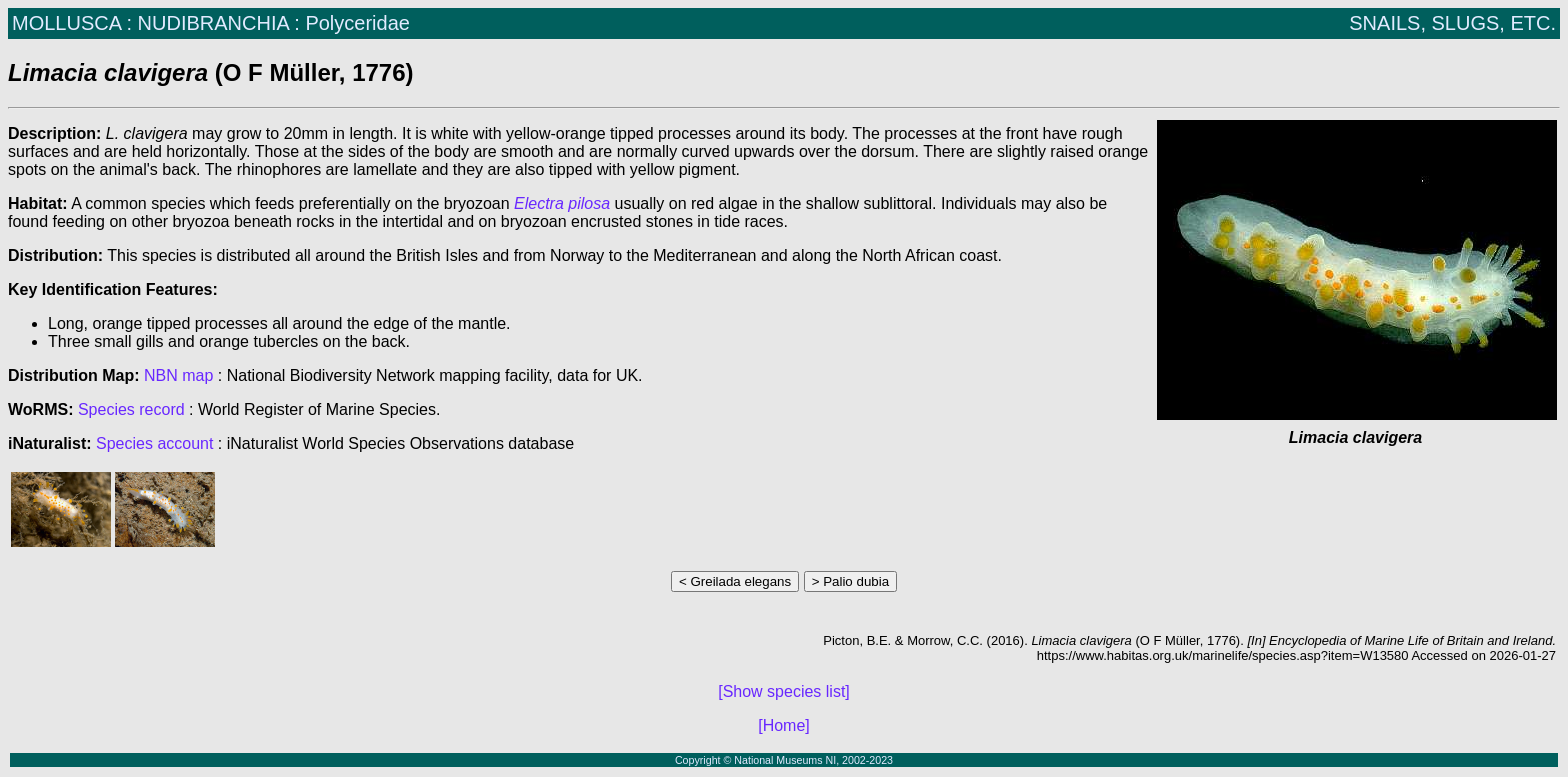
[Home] (784, 725)
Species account (154, 443)
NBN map (181, 375)
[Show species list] (784, 691)
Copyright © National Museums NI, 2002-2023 (784, 760)
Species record (131, 409)
